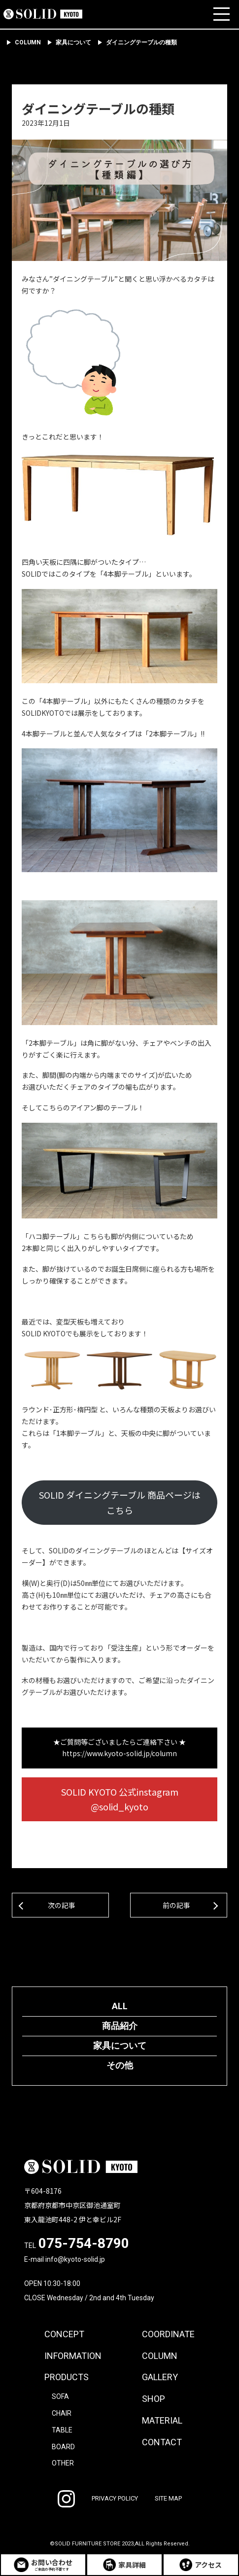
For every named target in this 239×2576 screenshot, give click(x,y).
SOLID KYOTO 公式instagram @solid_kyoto (124, 1799)
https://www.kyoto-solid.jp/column (119, 1753)
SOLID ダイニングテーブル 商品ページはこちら (120, 1502)
